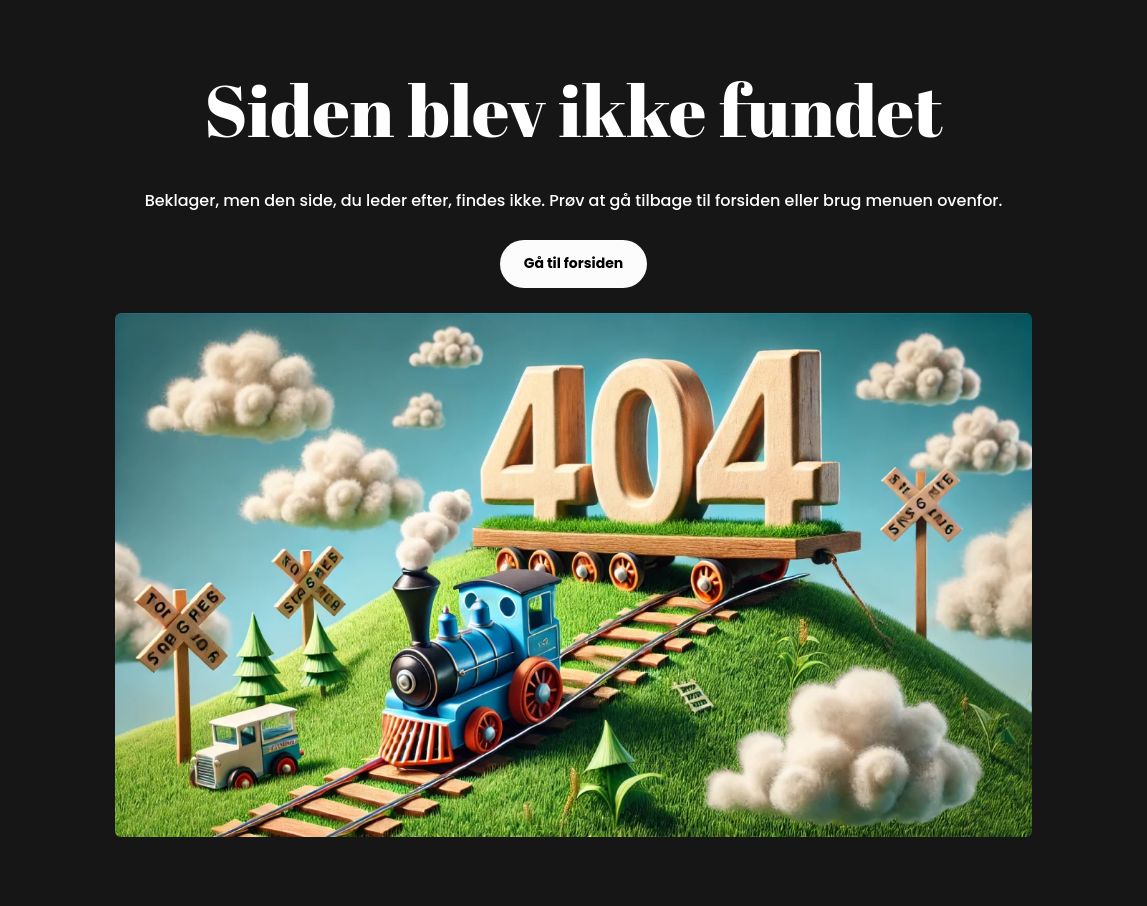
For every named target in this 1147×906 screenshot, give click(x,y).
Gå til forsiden (574, 263)
